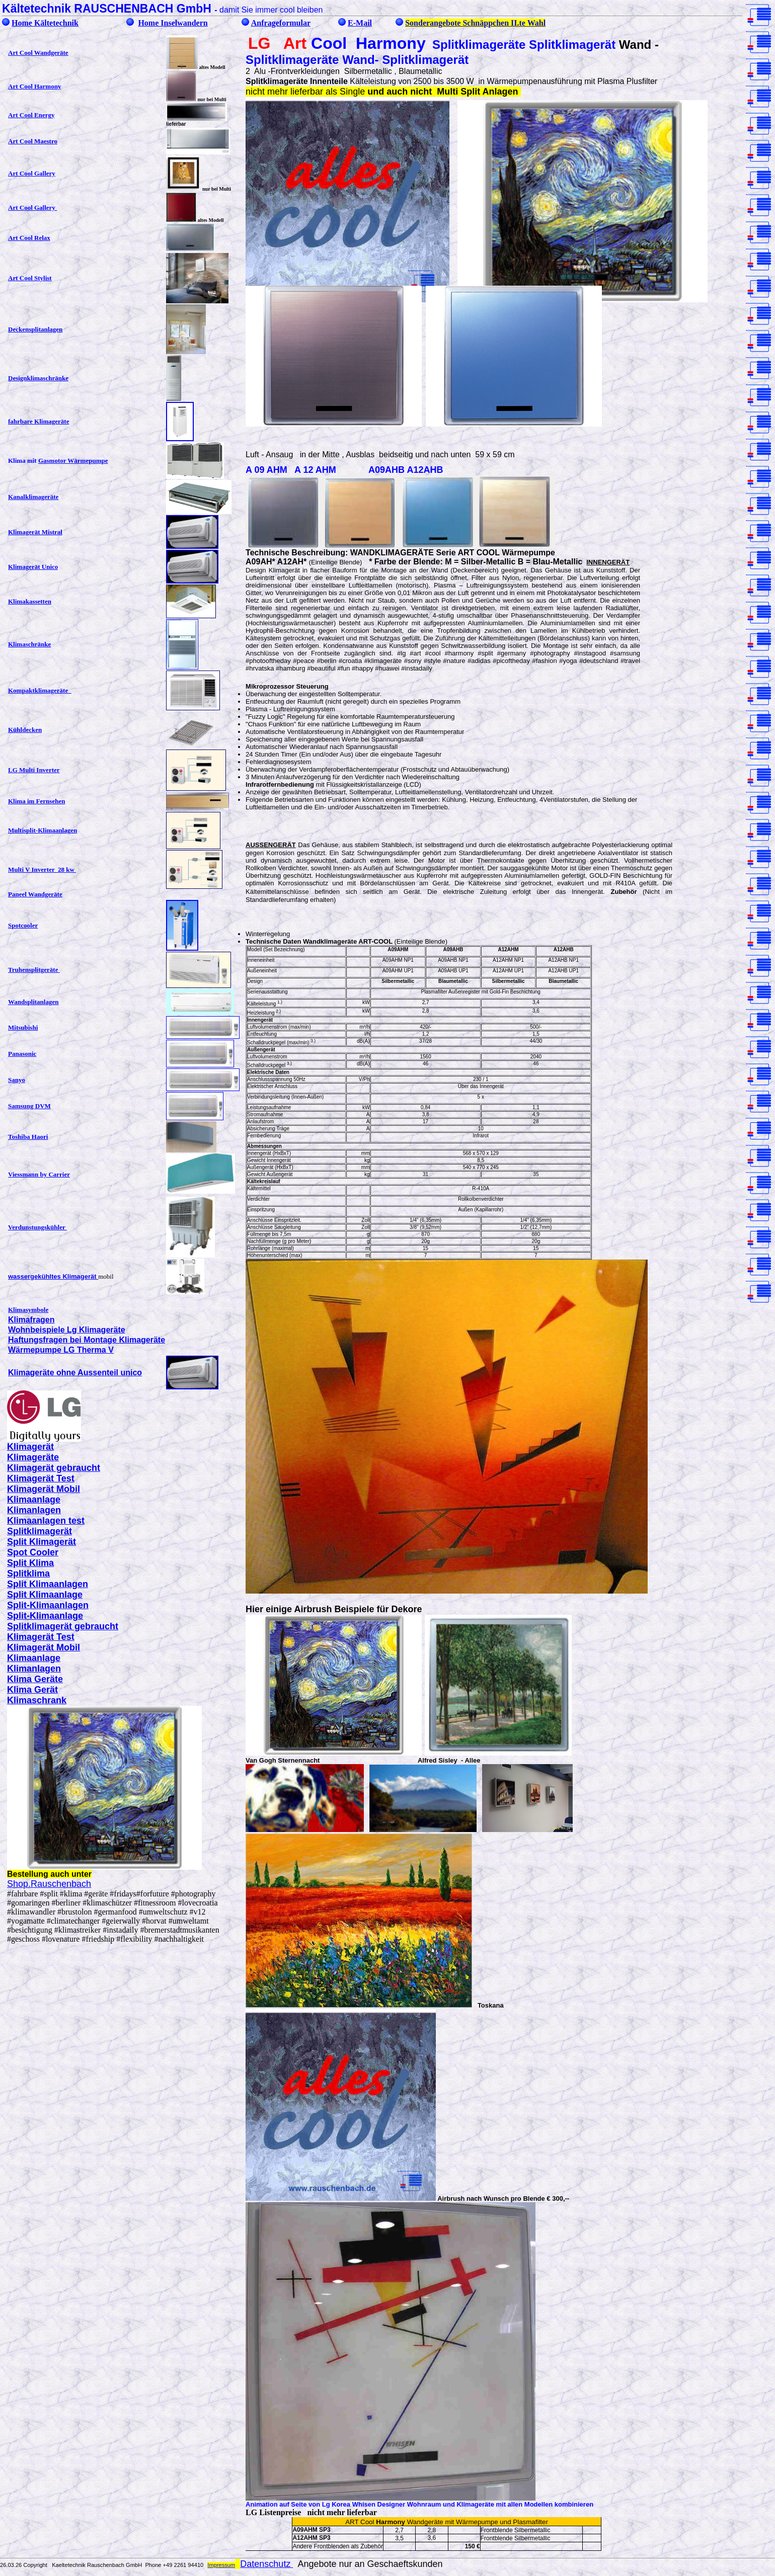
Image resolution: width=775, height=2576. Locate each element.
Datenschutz (266, 2564)
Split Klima (30, 1563)
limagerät (34, 1447)
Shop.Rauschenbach (49, 1884)
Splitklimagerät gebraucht (62, 1626)
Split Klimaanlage (45, 1595)
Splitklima (28, 1573)
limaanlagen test (49, 1521)
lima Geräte (38, 1679)
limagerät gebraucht (57, 1468)
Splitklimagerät (39, 1531)
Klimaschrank (36, 1700)
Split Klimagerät (41, 1542)
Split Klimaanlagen (47, 1584)
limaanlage (37, 1499)
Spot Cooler (32, 1552)
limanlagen (37, 1510)
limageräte (36, 1457)
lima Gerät (36, 1690)
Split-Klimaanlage (45, 1616)
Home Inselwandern (172, 23)
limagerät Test (44, 1478)
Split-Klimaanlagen (48, 1605)
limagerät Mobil (47, 1489)
